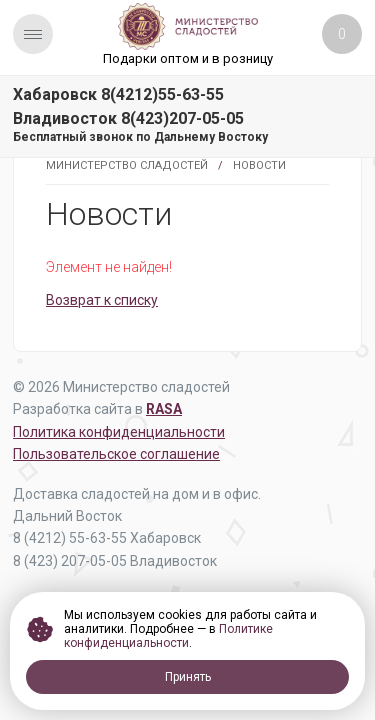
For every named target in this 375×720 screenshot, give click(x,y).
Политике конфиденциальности (168, 636)
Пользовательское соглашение (116, 454)
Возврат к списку (102, 300)
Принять (188, 677)
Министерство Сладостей (127, 165)
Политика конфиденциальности (119, 432)
